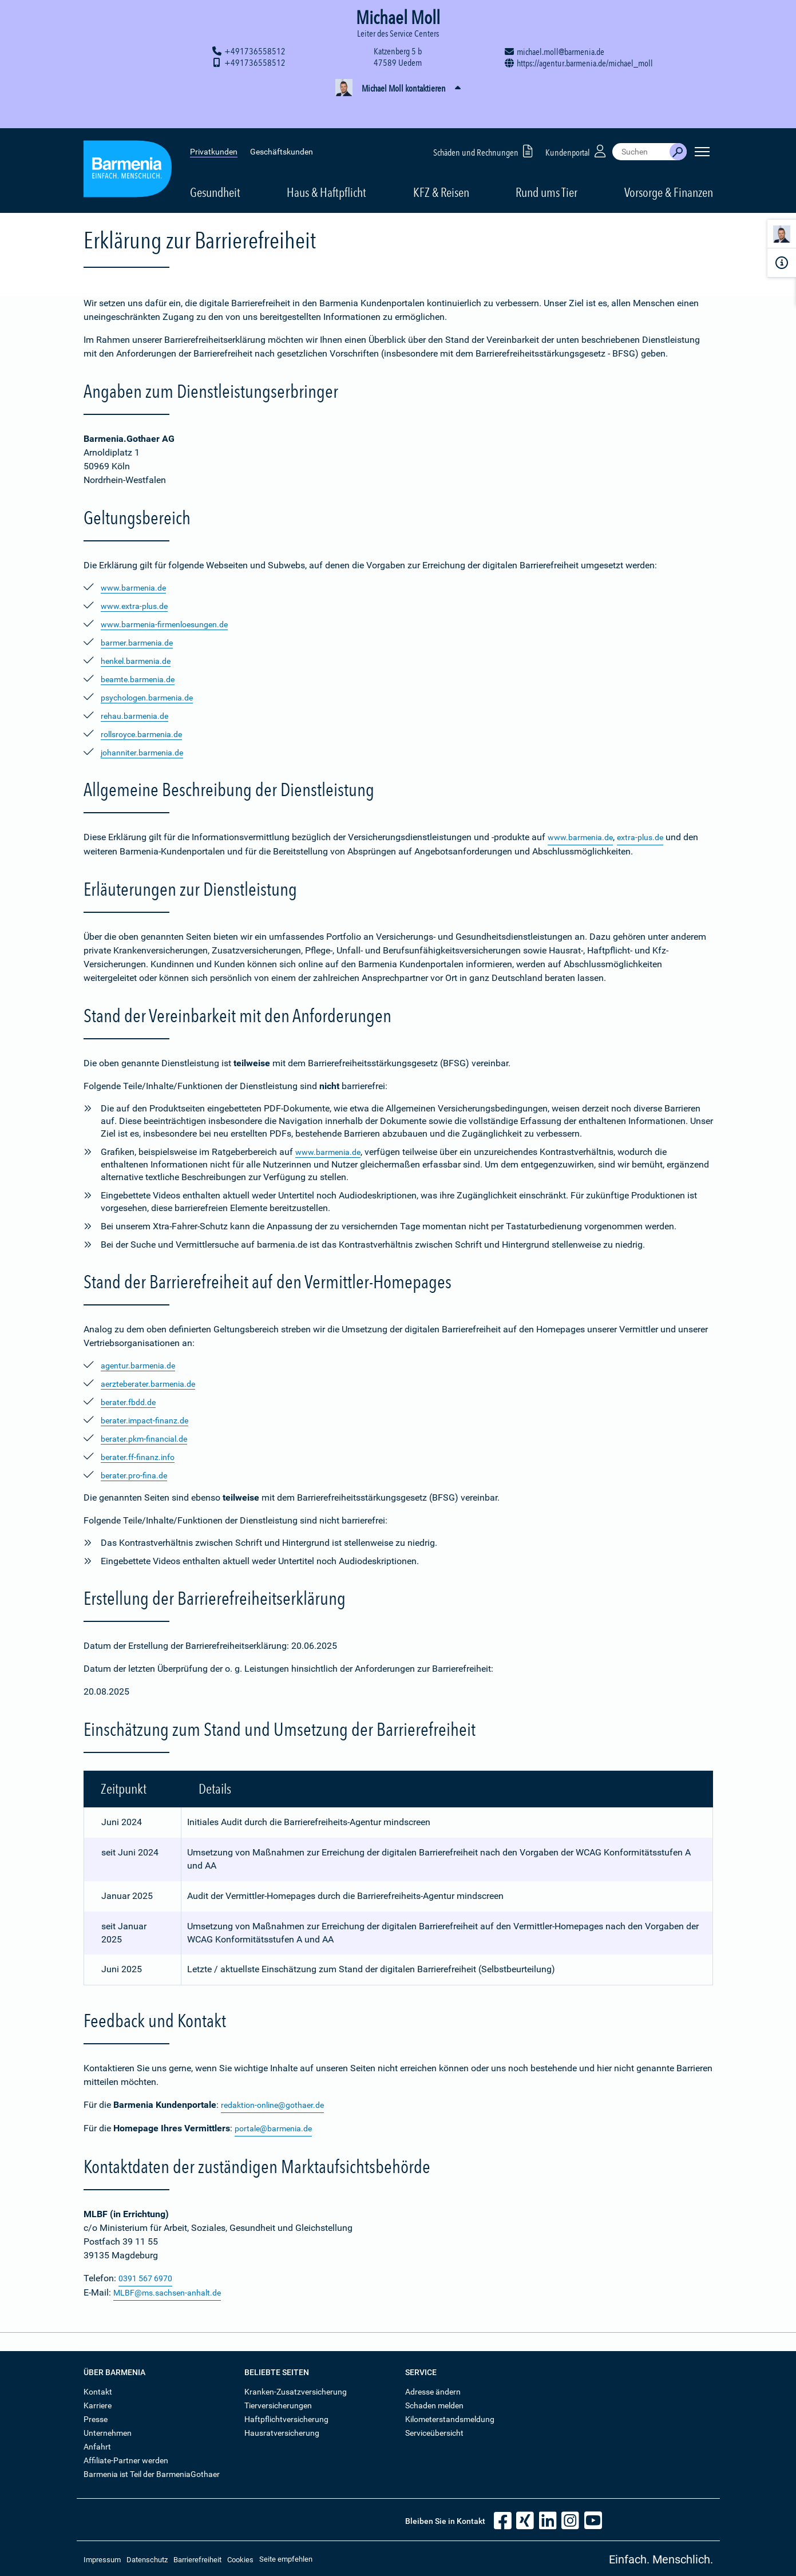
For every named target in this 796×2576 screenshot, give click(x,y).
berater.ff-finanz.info (142, 1456)
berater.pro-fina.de (137, 1474)
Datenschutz (147, 2557)
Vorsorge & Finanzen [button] (668, 166)
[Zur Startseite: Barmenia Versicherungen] (128, 145)
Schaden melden (434, 2402)
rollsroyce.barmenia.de (146, 734)
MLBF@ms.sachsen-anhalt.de (173, 2290)
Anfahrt (97, 2443)
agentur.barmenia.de (142, 1364)
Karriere (98, 2402)
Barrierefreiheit (197, 2557)
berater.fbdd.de (131, 1401)
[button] (398, 88)
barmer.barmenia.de (141, 642)
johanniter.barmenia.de (147, 752)
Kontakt (98, 2388)
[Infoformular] (781, 262)
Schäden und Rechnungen (485, 125)
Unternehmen (108, 2430)
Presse (96, 2416)
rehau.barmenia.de (138, 715)
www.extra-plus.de (138, 605)
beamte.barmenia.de (142, 679)
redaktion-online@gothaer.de (278, 2104)
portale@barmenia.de (278, 2127)
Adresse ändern (433, 2388)
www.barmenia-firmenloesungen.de (172, 624)
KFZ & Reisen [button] (441, 166)
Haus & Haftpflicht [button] (326, 166)
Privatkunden (213, 125)
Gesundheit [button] (215, 166)
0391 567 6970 (149, 2276)
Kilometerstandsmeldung (449, 2416)
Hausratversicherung (281, 2430)
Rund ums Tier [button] (546, 166)
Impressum (102, 2557)
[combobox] (641, 125)
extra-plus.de (650, 837)
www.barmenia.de (137, 587)
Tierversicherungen (278, 2402)
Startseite (98, 205)
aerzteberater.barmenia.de (153, 1383)
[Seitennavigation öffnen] (702, 126)
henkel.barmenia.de (140, 660)
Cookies (240, 2557)
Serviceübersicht (434, 2430)
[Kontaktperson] (781, 236)
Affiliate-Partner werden (126, 2457)
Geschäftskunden (281, 125)
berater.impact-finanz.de (149, 1419)
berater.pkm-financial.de (149, 1438)
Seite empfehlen (285, 2556)
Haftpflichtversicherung (286, 2416)
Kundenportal (576, 125)
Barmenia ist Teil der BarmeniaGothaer (152, 2471)
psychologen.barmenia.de (153, 697)
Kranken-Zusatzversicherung (295, 2388)
